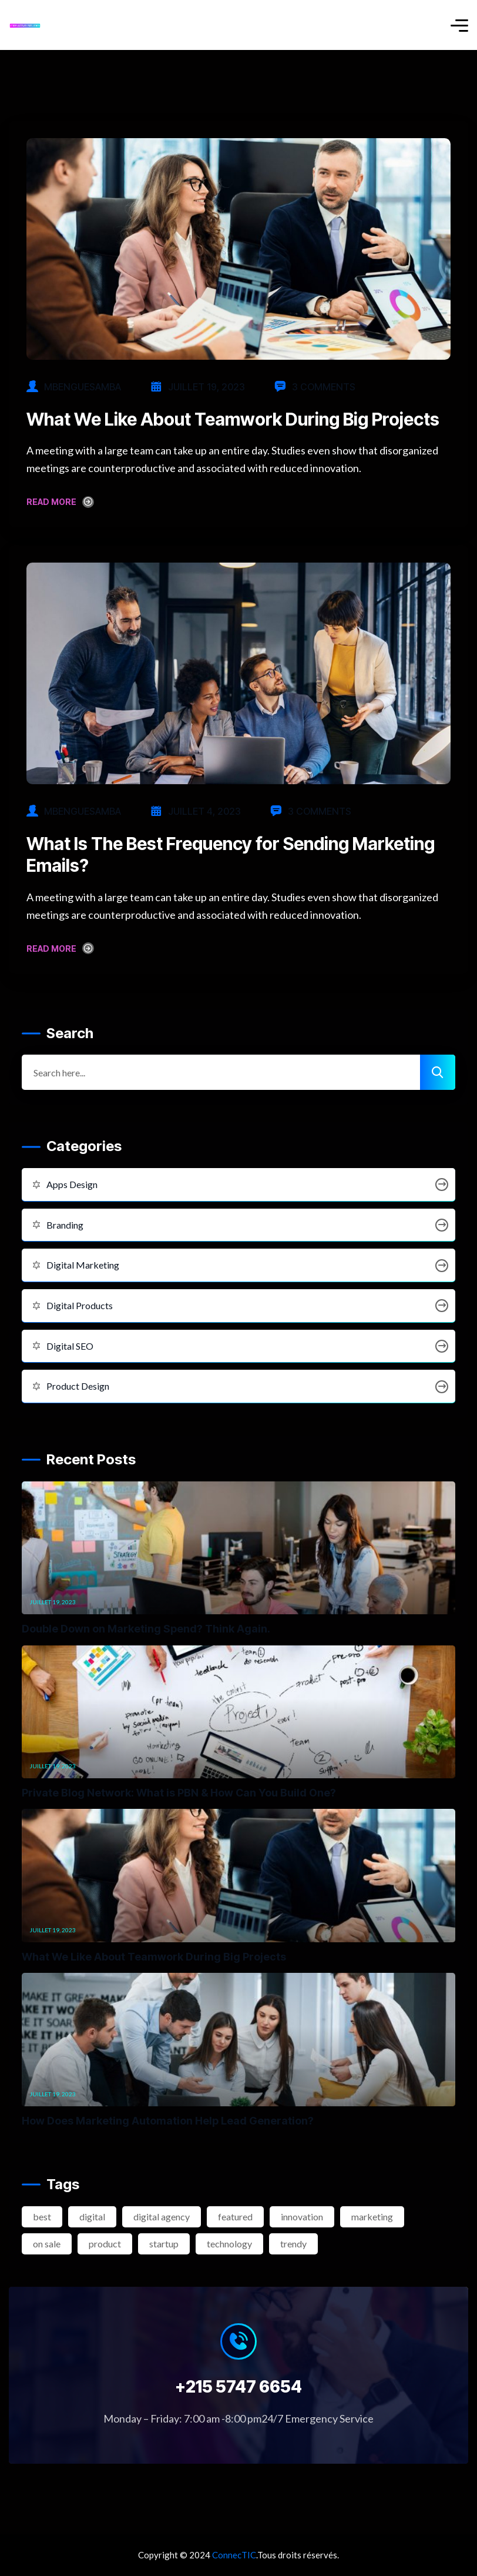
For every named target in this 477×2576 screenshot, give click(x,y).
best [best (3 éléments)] (42, 2216)
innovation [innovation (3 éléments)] (302, 2216)
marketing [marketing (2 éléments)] (372, 2216)
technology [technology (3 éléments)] (229, 2243)
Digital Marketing (238, 1265)
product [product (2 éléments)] (105, 2243)
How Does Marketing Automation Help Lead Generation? (168, 2121)
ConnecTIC (234, 2555)
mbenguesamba (82, 387)
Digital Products (238, 1306)
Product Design (238, 1386)
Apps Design (238, 1185)
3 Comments (314, 386)
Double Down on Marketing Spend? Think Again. (146, 1628)
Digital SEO (238, 1346)
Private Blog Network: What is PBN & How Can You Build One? (179, 1793)
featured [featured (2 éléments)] (235, 2216)
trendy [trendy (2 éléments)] (293, 2243)
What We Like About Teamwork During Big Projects (232, 419)
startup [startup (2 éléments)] (164, 2243)
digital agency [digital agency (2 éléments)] (161, 2216)
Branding (238, 1225)
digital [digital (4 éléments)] (92, 2216)
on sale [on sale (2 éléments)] (47, 2243)
